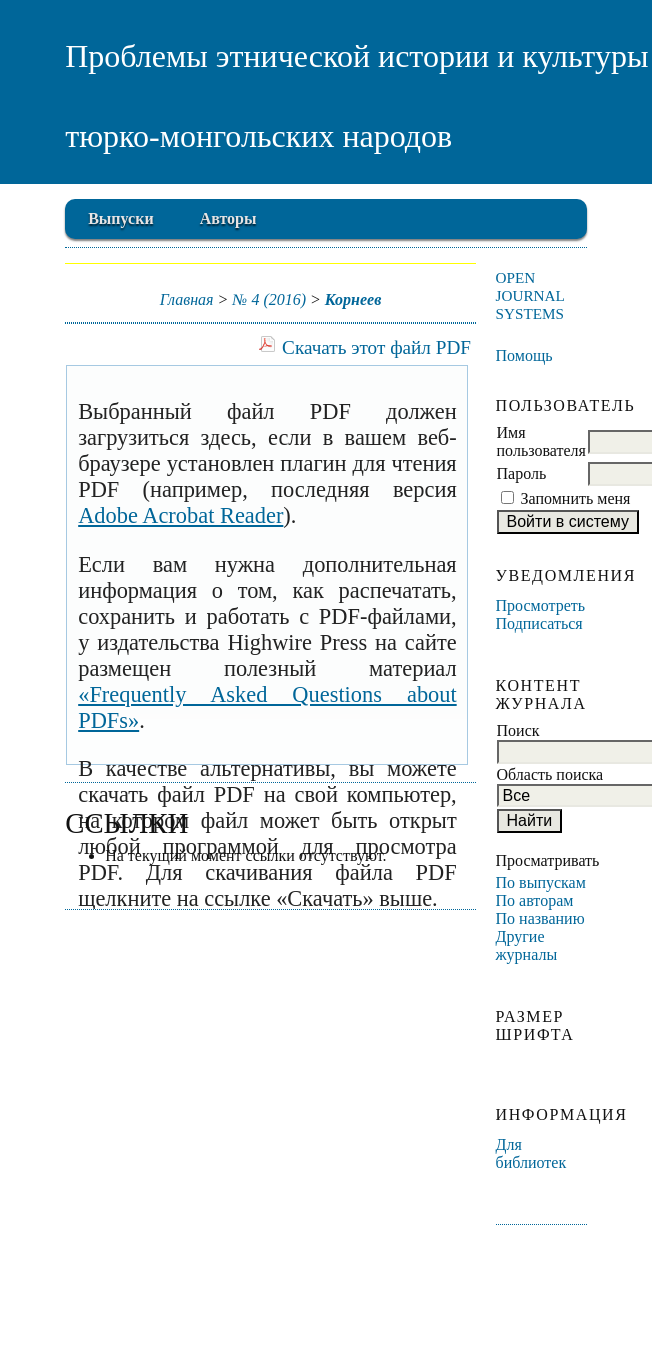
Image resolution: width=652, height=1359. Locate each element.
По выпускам (541, 882)
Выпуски (120, 218)
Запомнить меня (576, 498)
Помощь (524, 355)
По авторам (535, 900)
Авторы (228, 218)
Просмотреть (541, 605)
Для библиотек (531, 1153)
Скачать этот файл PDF (376, 347)
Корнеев (353, 299)
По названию (540, 918)
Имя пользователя (541, 441)
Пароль (522, 473)
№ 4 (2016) (269, 299)
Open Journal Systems (530, 295)
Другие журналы (527, 945)
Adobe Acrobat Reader (180, 515)
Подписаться (539, 623)
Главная (187, 299)
